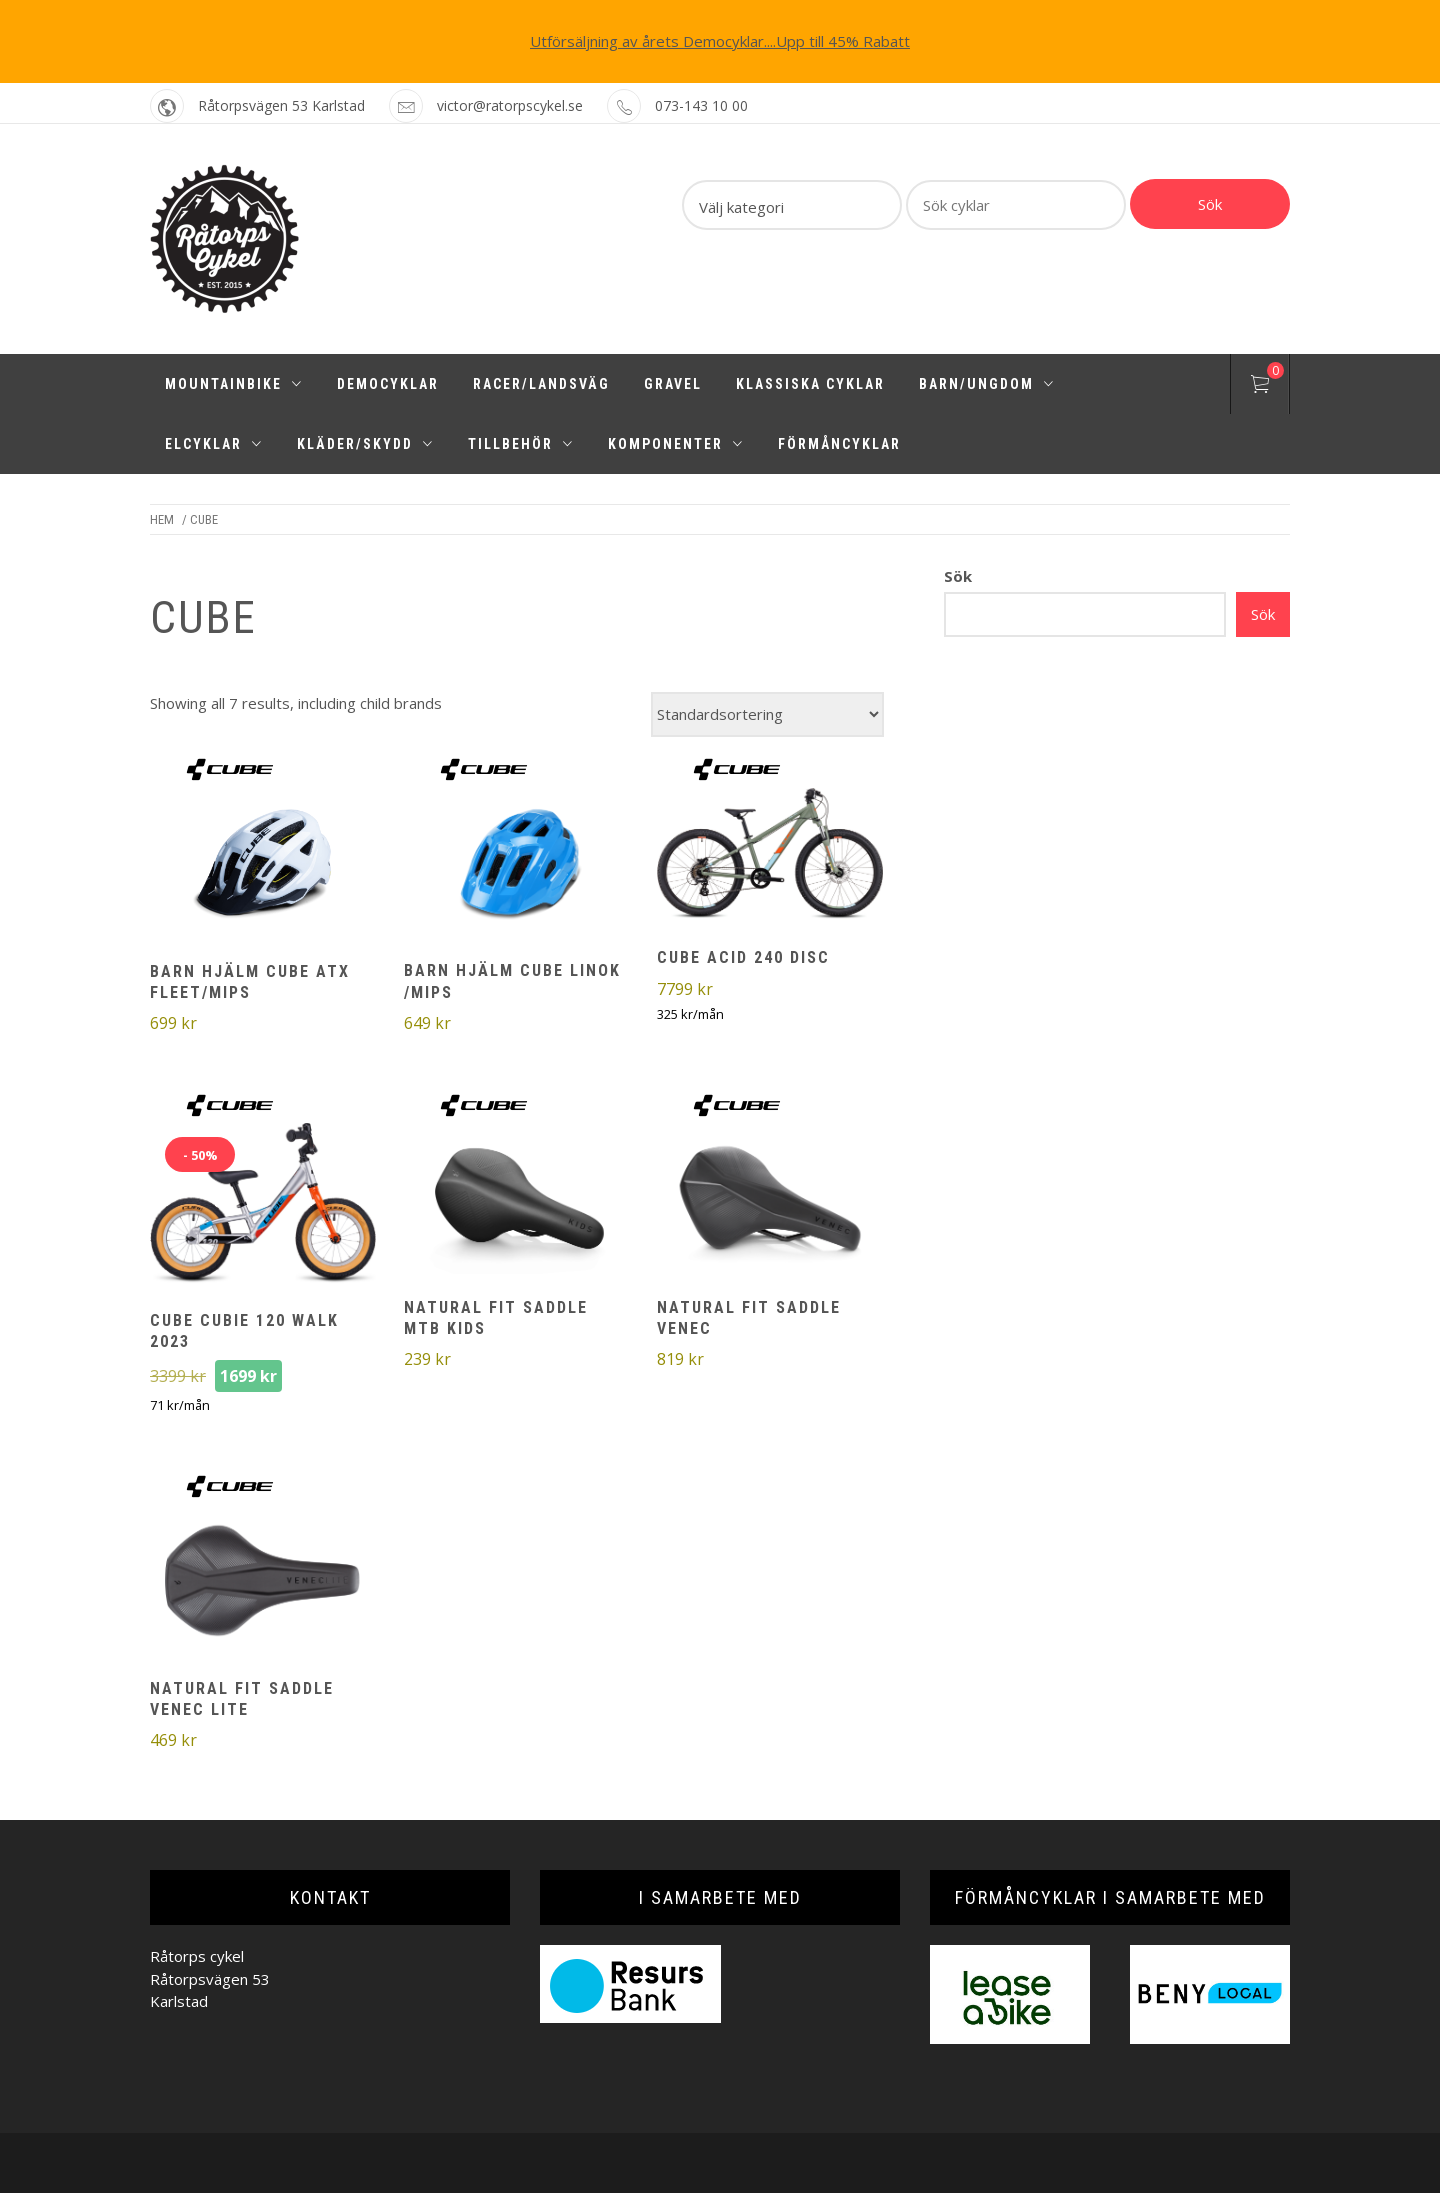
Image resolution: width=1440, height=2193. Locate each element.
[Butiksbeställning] (767, 714)
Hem (162, 519)
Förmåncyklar (839, 444)
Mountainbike (234, 384)
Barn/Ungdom (987, 384)
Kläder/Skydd (365, 444)
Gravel (673, 384)
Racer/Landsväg (541, 384)
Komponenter (676, 444)
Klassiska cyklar (810, 384)
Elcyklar (214, 444)
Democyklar (388, 384)
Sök (1210, 204)
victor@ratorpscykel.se (510, 105)
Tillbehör (521, 444)
